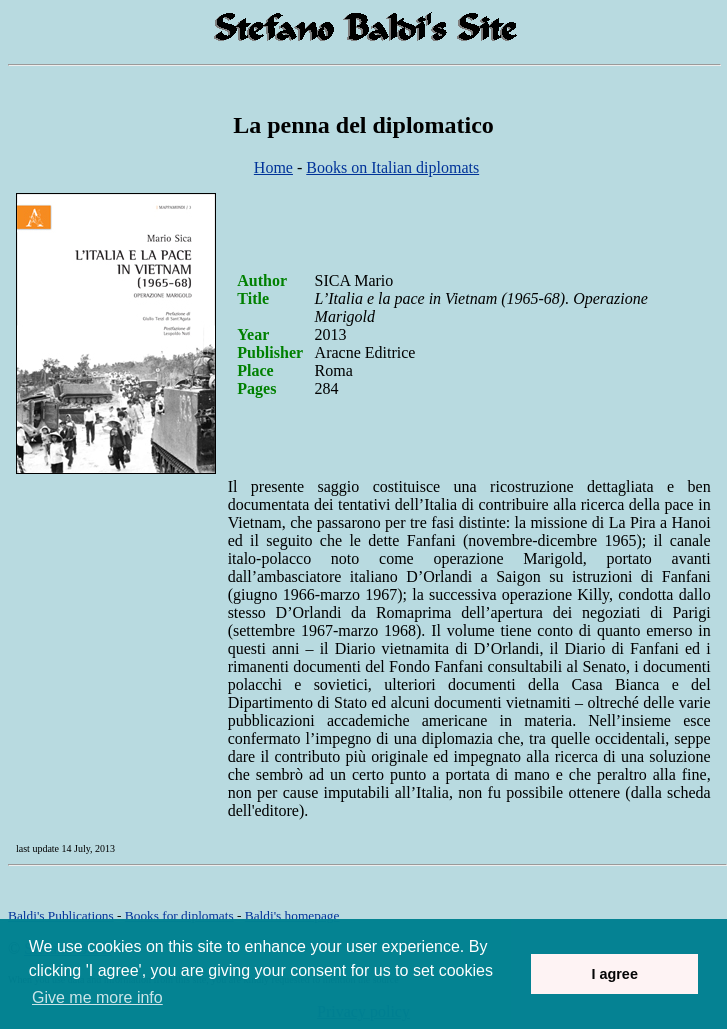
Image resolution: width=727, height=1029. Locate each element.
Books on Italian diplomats (392, 167)
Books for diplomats (179, 915)
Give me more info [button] (97, 997)
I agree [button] (614, 974)
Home (273, 167)
